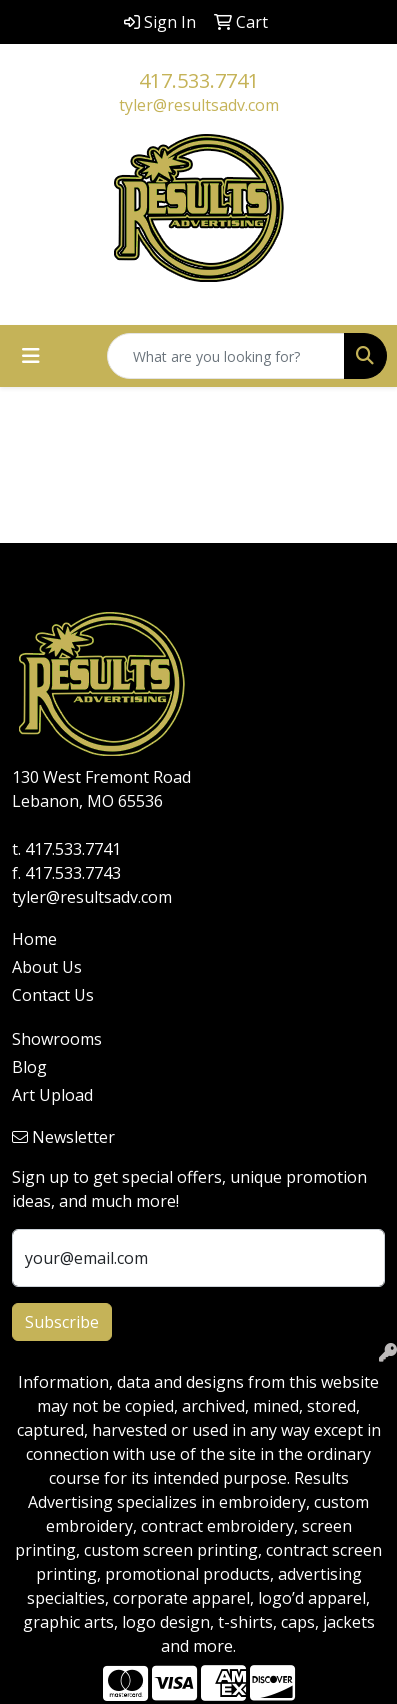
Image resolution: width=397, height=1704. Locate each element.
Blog (29, 1067)
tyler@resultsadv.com (199, 105)
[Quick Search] (226, 356)
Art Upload (52, 1095)
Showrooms (57, 1039)
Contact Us (53, 995)
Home (34, 939)
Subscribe (62, 1322)
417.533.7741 (199, 80)
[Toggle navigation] (31, 356)
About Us (47, 967)
